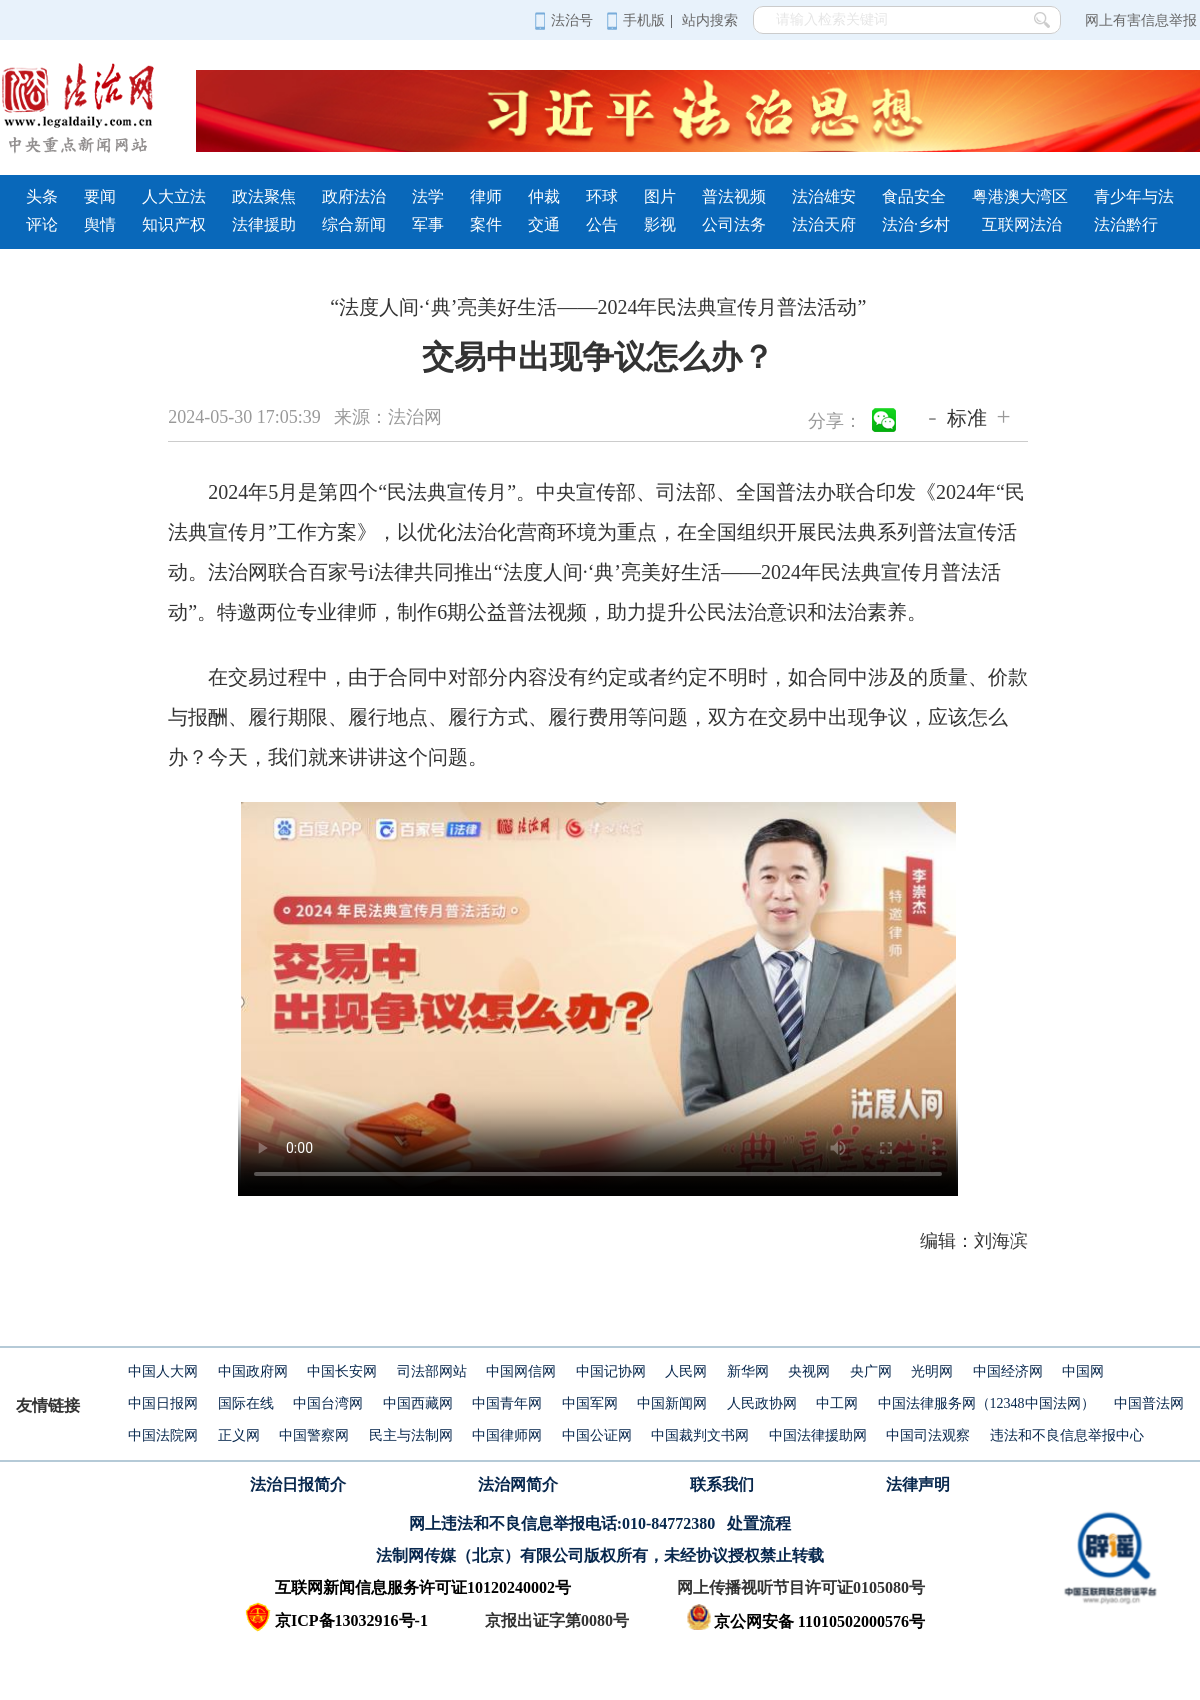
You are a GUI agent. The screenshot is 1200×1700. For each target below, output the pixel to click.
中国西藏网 (418, 1403)
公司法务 (734, 224)
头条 (42, 196)
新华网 (748, 1371)
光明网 (932, 1371)
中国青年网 (507, 1403)
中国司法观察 (928, 1435)
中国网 (1083, 1371)
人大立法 (174, 196)
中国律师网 (507, 1435)
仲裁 (544, 196)
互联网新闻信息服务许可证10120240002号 (423, 1587)
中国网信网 (521, 1371)
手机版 (635, 20)
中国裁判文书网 (700, 1435)
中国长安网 (342, 1371)
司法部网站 (432, 1371)
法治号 (563, 20)
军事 (428, 224)
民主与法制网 (411, 1435)
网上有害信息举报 (1141, 20)
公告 (602, 224)
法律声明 (918, 1484)
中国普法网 (1149, 1403)
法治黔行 (1126, 224)
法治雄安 (824, 196)
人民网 (686, 1371)
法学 (428, 196)
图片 (660, 196)
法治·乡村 (916, 224)
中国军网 (590, 1403)
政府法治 (354, 196)
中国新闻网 (672, 1403)
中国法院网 (163, 1435)
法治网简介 (518, 1484)
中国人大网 (163, 1371)
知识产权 (174, 224)
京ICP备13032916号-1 (351, 1620)
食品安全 (914, 196)
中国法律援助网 (818, 1435)
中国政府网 (253, 1371)
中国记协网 (611, 1371)
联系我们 (722, 1484)
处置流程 (759, 1523)
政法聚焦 (264, 196)
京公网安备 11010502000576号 (805, 1621)
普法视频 (734, 196)
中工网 (837, 1403)
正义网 (239, 1435)
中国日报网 (163, 1403)
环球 (602, 196)
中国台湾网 (328, 1403)
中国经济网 (1008, 1371)
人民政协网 (762, 1403)
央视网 (809, 1371)
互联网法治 (1022, 224)
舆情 (100, 224)
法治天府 (824, 224)
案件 (486, 224)
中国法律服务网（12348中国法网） (986, 1403)
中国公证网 (597, 1435)
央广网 (871, 1371)
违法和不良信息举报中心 (1067, 1435)
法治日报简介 (298, 1484)
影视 (660, 224)
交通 (544, 224)
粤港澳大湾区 (1020, 196)
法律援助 (264, 224)
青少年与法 (1134, 196)
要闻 (100, 196)
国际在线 (246, 1403)
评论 (42, 224)
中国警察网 (314, 1435)
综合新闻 (354, 224)
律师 (486, 196)
